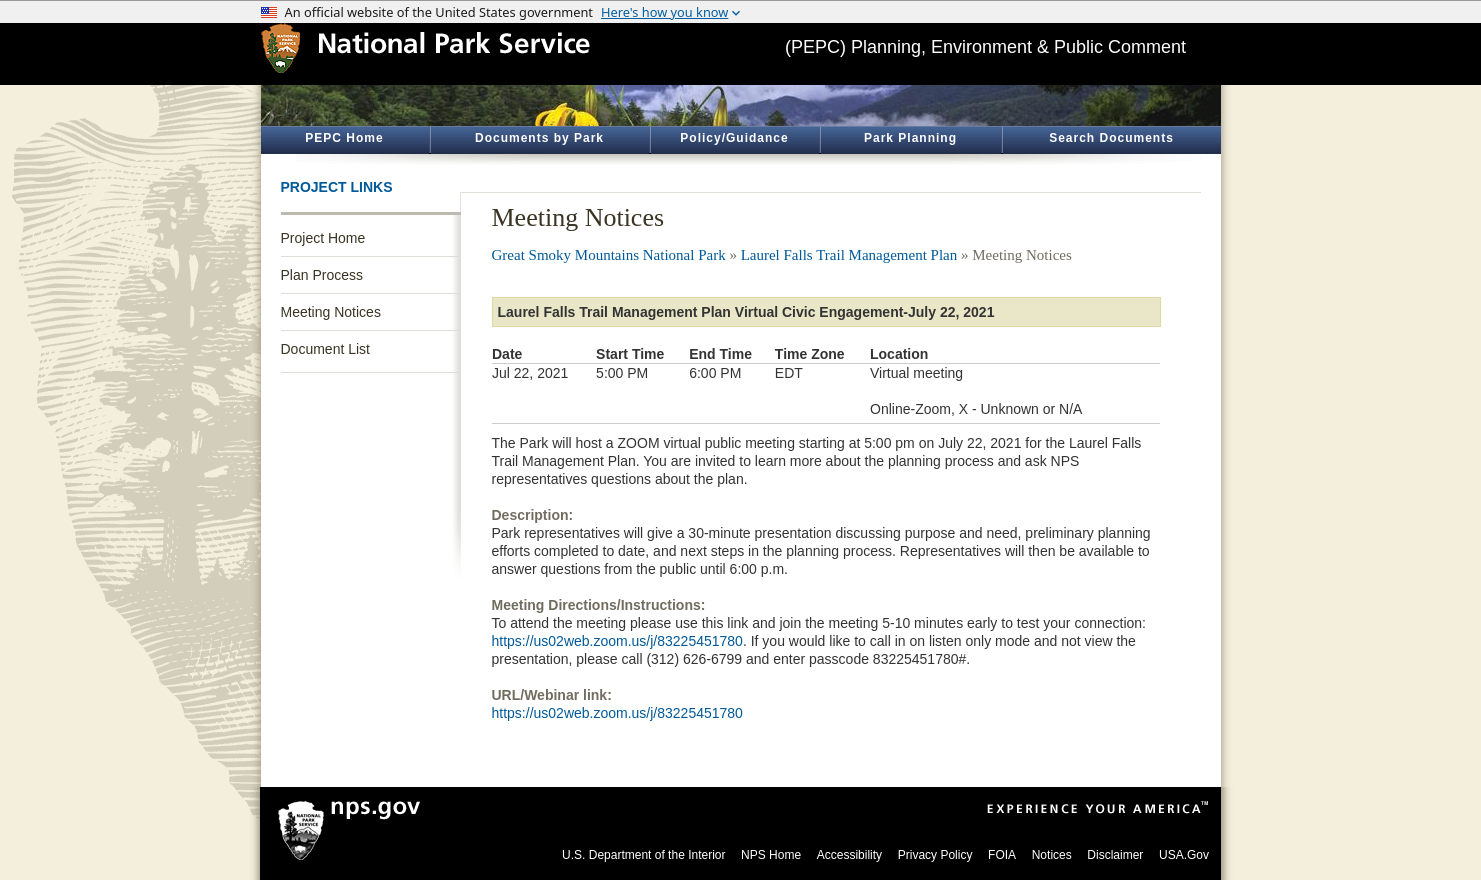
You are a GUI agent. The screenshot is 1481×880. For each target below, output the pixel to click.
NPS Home (771, 855)
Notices (1052, 855)
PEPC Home (344, 138)
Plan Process (322, 275)
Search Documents (1111, 138)
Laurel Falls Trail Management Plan (849, 255)
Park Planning (910, 138)
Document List (325, 349)
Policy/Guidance (734, 138)
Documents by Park (539, 138)
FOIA (1002, 855)
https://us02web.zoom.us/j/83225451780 (617, 641)
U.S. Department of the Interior (643, 855)
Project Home (323, 238)
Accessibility (849, 855)
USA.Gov (1184, 855)
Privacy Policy (935, 855)
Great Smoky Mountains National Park (609, 255)
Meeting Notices (331, 312)
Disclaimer (1115, 855)
